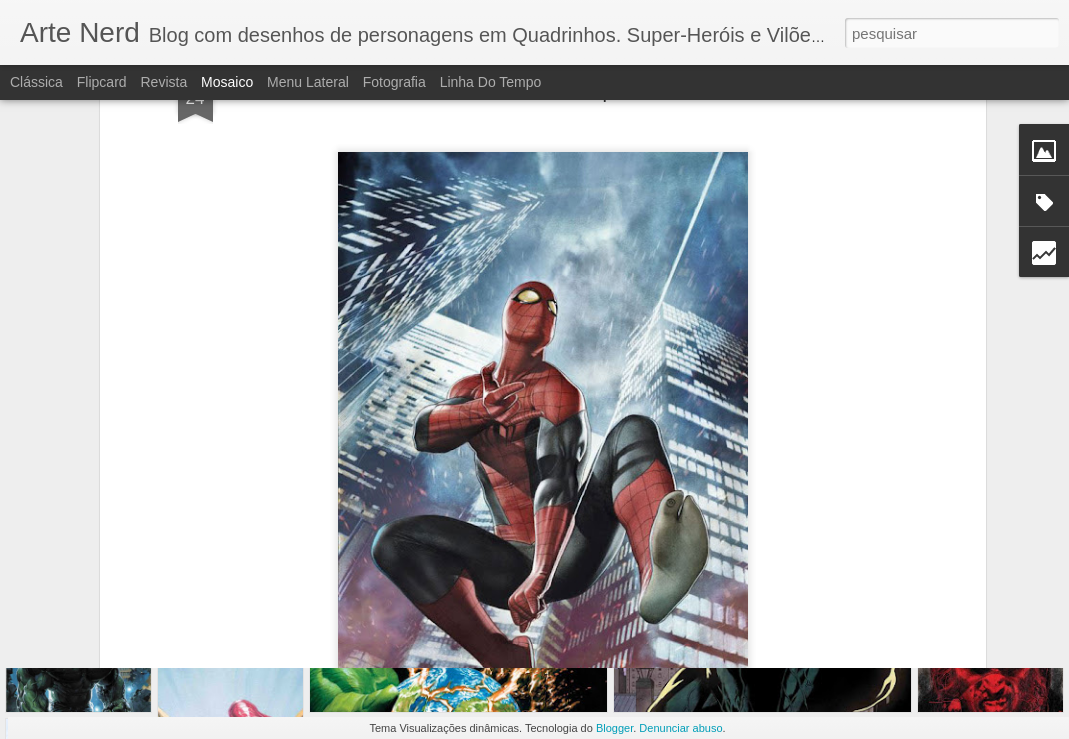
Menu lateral (308, 82)
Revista (163, 82)
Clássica (36, 82)
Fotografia (394, 82)
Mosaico (227, 82)
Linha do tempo (491, 82)
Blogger (614, 728)
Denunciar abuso (680, 728)
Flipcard (102, 82)
